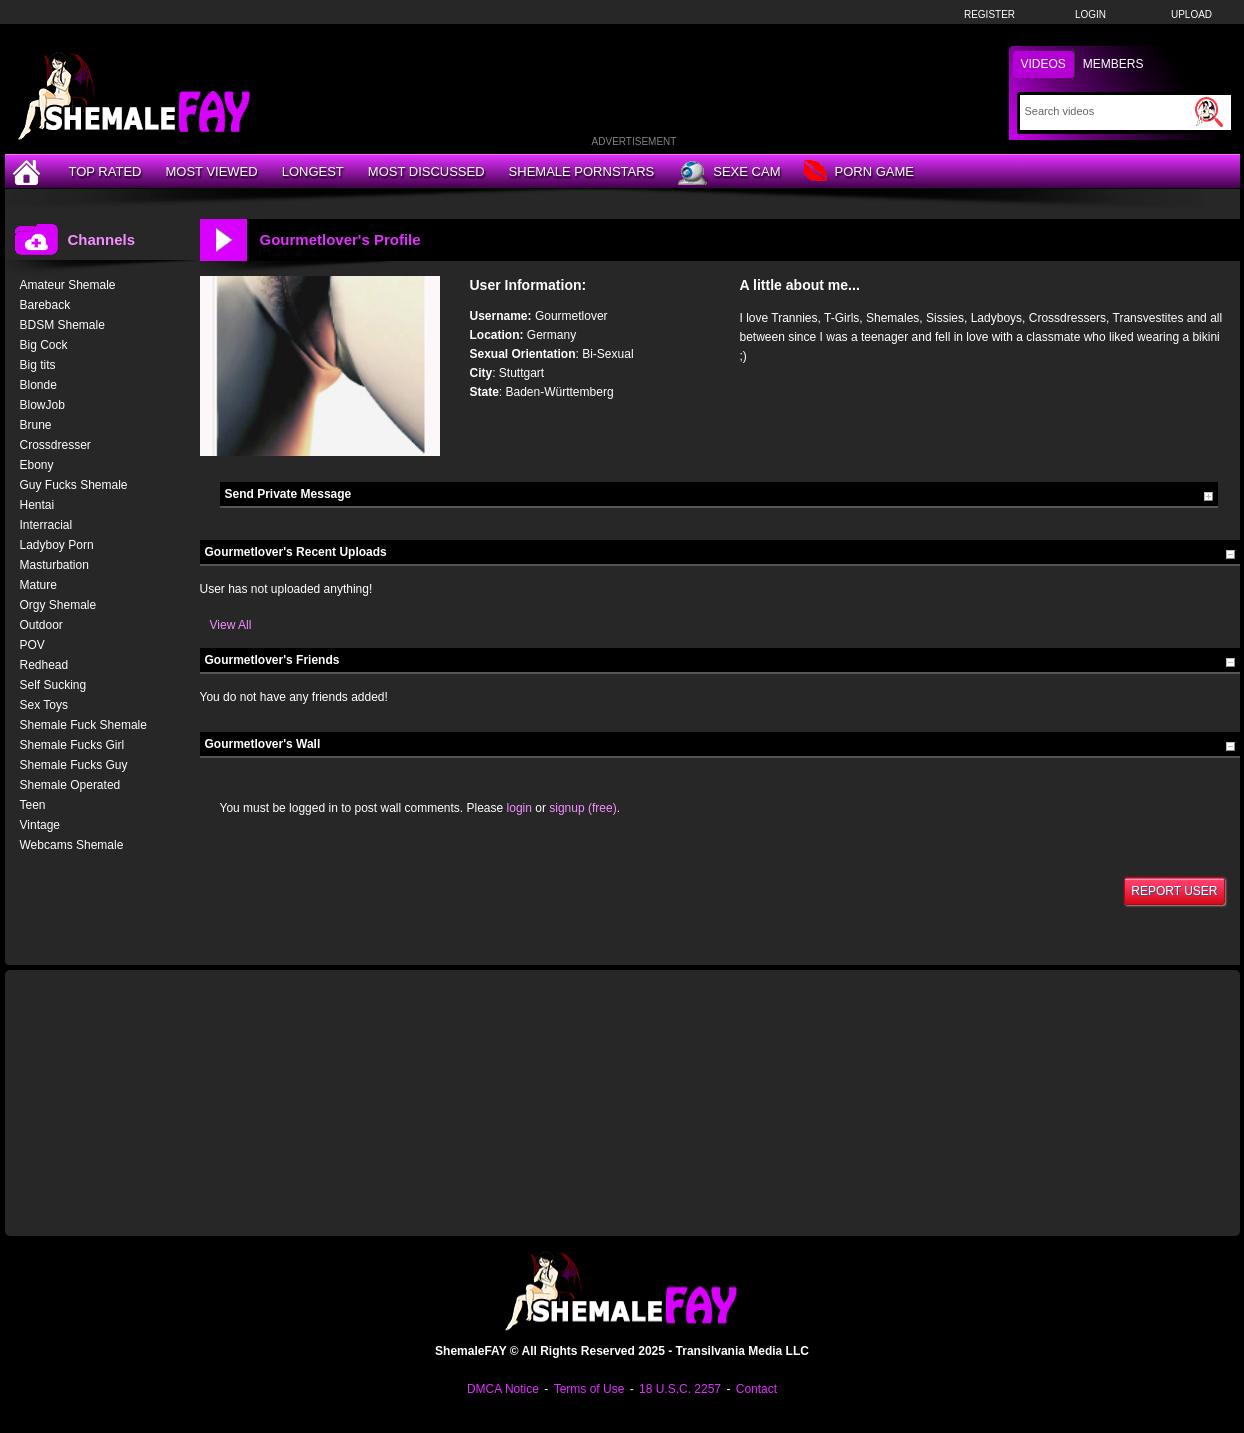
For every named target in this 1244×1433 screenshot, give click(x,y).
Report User (1174, 891)
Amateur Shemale (68, 285)
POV (32, 645)
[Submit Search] (1209, 112)
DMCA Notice (503, 1389)
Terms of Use (589, 1389)
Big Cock (44, 345)
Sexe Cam (729, 173)
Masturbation (54, 565)
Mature (38, 585)
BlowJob (42, 405)
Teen (33, 805)
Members (1113, 64)
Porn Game (858, 172)
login (519, 808)
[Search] (1107, 111)
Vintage (40, 825)
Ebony (37, 465)
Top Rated (105, 171)
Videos (1043, 64)
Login (1090, 14)
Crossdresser (55, 445)
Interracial (46, 525)
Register (989, 14)
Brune (36, 425)
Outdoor (41, 625)
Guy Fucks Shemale (74, 485)
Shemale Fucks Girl (72, 745)
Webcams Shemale (72, 845)
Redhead (44, 665)
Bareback (45, 305)
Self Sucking (53, 685)
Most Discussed (426, 171)
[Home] (29, 171)
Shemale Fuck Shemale (83, 725)
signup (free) (582, 808)
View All (231, 625)
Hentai (37, 505)
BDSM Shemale (62, 325)
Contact (756, 1389)
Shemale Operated (70, 785)
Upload (1191, 14)
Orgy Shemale (58, 605)
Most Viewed (211, 171)
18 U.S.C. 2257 (680, 1389)
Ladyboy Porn (57, 545)
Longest (313, 171)
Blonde (38, 385)
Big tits (38, 365)
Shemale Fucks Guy (74, 765)
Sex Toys (44, 705)
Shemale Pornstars (582, 171)
